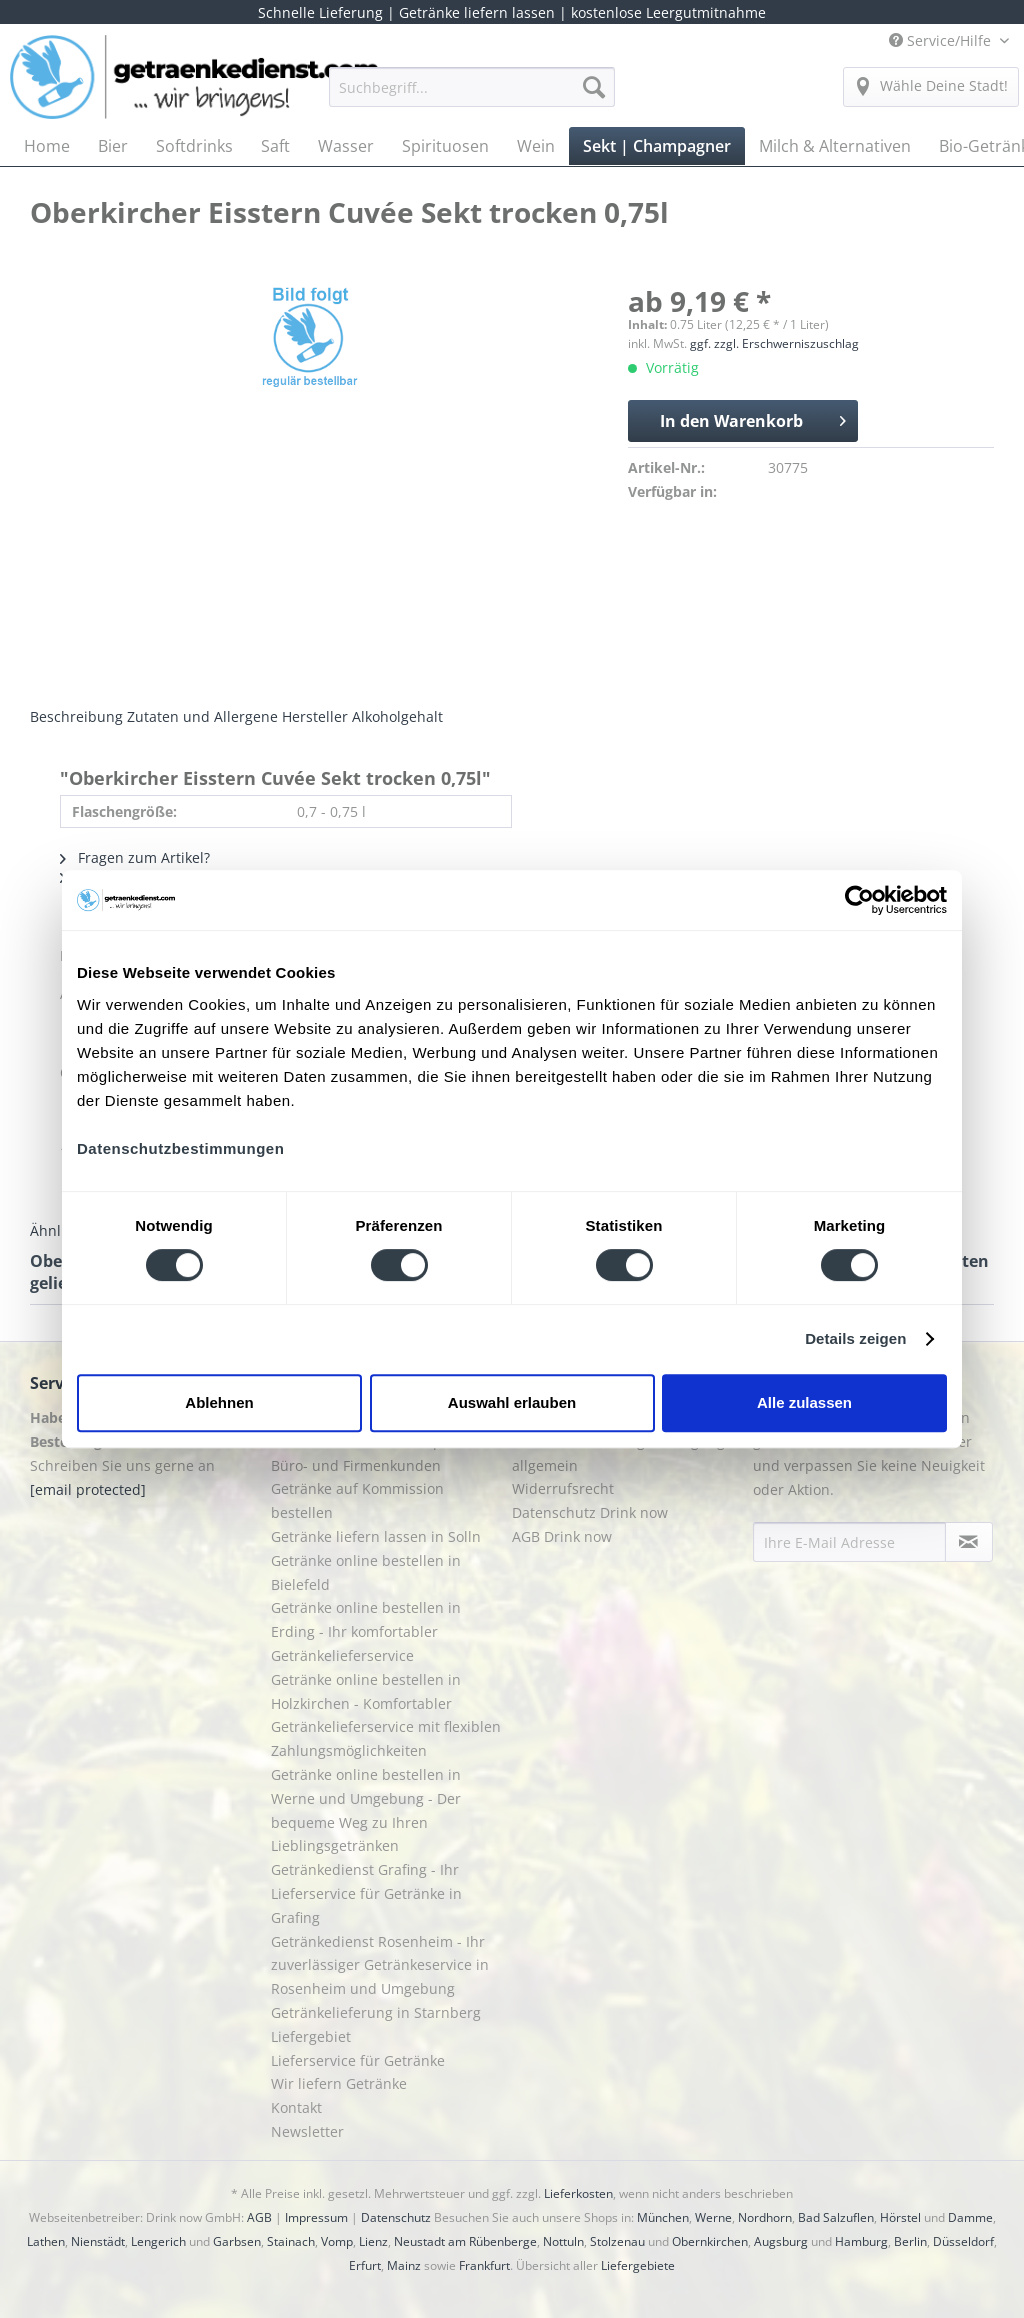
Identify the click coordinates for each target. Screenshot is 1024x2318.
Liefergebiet (311, 2036)
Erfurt (365, 2265)
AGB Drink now (562, 1536)
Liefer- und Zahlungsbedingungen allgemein (627, 1453)
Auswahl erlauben (512, 1402)
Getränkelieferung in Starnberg (376, 2012)
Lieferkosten (578, 2193)
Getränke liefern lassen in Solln (376, 1536)
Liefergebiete (638, 2265)
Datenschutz (396, 2217)
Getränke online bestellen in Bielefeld (366, 1572)
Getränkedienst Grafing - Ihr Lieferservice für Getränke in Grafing (366, 1893)
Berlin (910, 2241)
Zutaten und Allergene (202, 716)
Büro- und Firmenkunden (356, 1465)
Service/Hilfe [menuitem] (942, 40)
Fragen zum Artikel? (135, 857)
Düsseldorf (963, 2241)
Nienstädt (98, 2241)
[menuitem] (472, 96)
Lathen (46, 2241)
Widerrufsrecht (563, 1488)
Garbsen (237, 2241)
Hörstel (900, 2217)
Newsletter (307, 2131)
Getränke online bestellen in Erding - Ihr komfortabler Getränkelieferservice (366, 1631)
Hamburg (861, 2241)
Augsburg (781, 2241)
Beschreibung (76, 716)
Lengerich (158, 2241)
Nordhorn (765, 2217)
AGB (259, 2217)
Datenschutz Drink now (590, 1512)
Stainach (291, 2241)
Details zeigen (855, 1338)
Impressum (316, 2217)
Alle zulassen (804, 1402)
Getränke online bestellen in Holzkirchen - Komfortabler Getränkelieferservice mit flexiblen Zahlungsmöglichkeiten (386, 1715)
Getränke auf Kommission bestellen (357, 1500)
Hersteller (315, 716)
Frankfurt (484, 2265)
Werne (713, 2217)
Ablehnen (219, 1402)
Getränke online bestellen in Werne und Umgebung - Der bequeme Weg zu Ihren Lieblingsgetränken (366, 1810)
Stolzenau (617, 2241)
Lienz (373, 2241)
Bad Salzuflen (836, 2217)
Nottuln (563, 2241)
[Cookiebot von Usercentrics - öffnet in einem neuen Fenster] (859, 900)
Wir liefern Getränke (339, 2083)
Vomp (337, 2241)
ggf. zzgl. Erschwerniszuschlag (774, 343)
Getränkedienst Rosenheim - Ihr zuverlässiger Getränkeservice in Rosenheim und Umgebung (380, 1965)
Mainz (404, 2265)
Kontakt (296, 2107)
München (663, 2217)
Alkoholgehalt (397, 716)
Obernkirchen (710, 2241)
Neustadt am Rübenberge (465, 2241)
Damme (970, 2217)
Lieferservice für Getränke (358, 2060)
